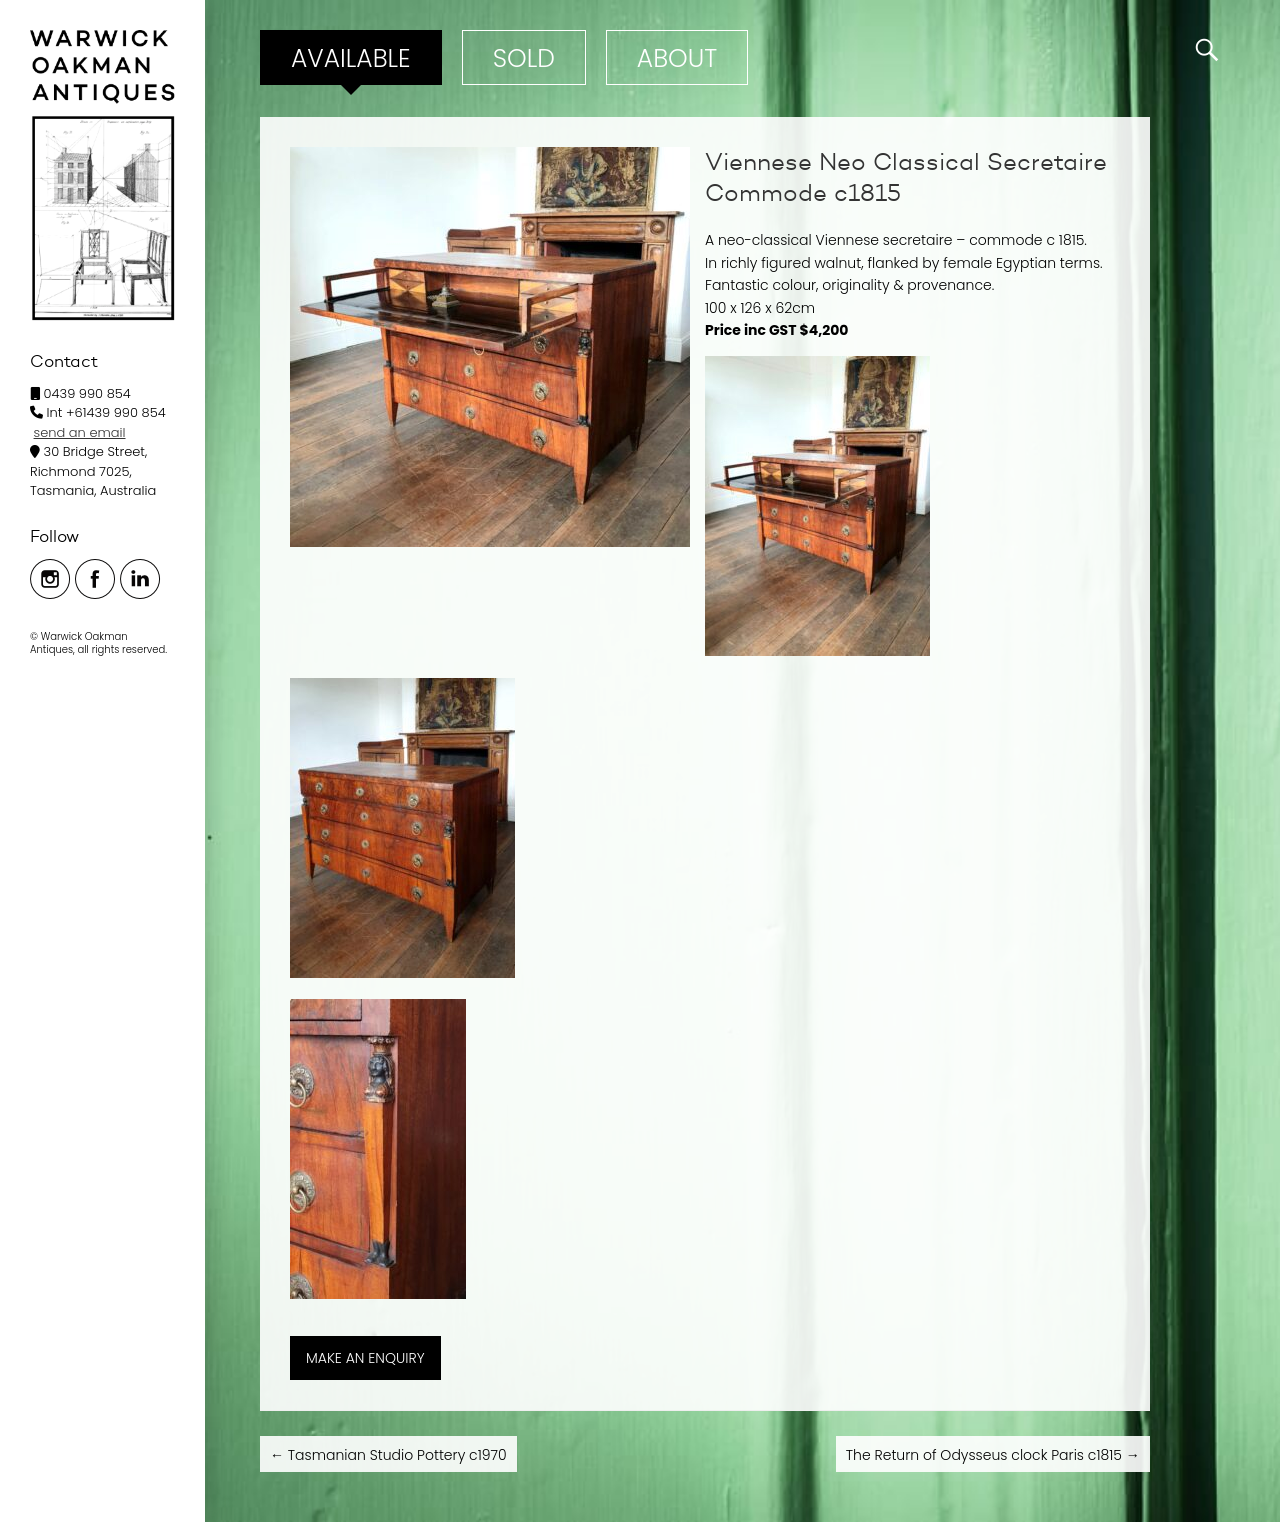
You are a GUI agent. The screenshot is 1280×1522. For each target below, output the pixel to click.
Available (351, 58)
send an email (80, 432)
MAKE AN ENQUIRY (365, 1358)
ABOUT (677, 58)
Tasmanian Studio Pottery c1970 (388, 1455)
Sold (524, 58)
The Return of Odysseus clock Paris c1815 (993, 1455)
